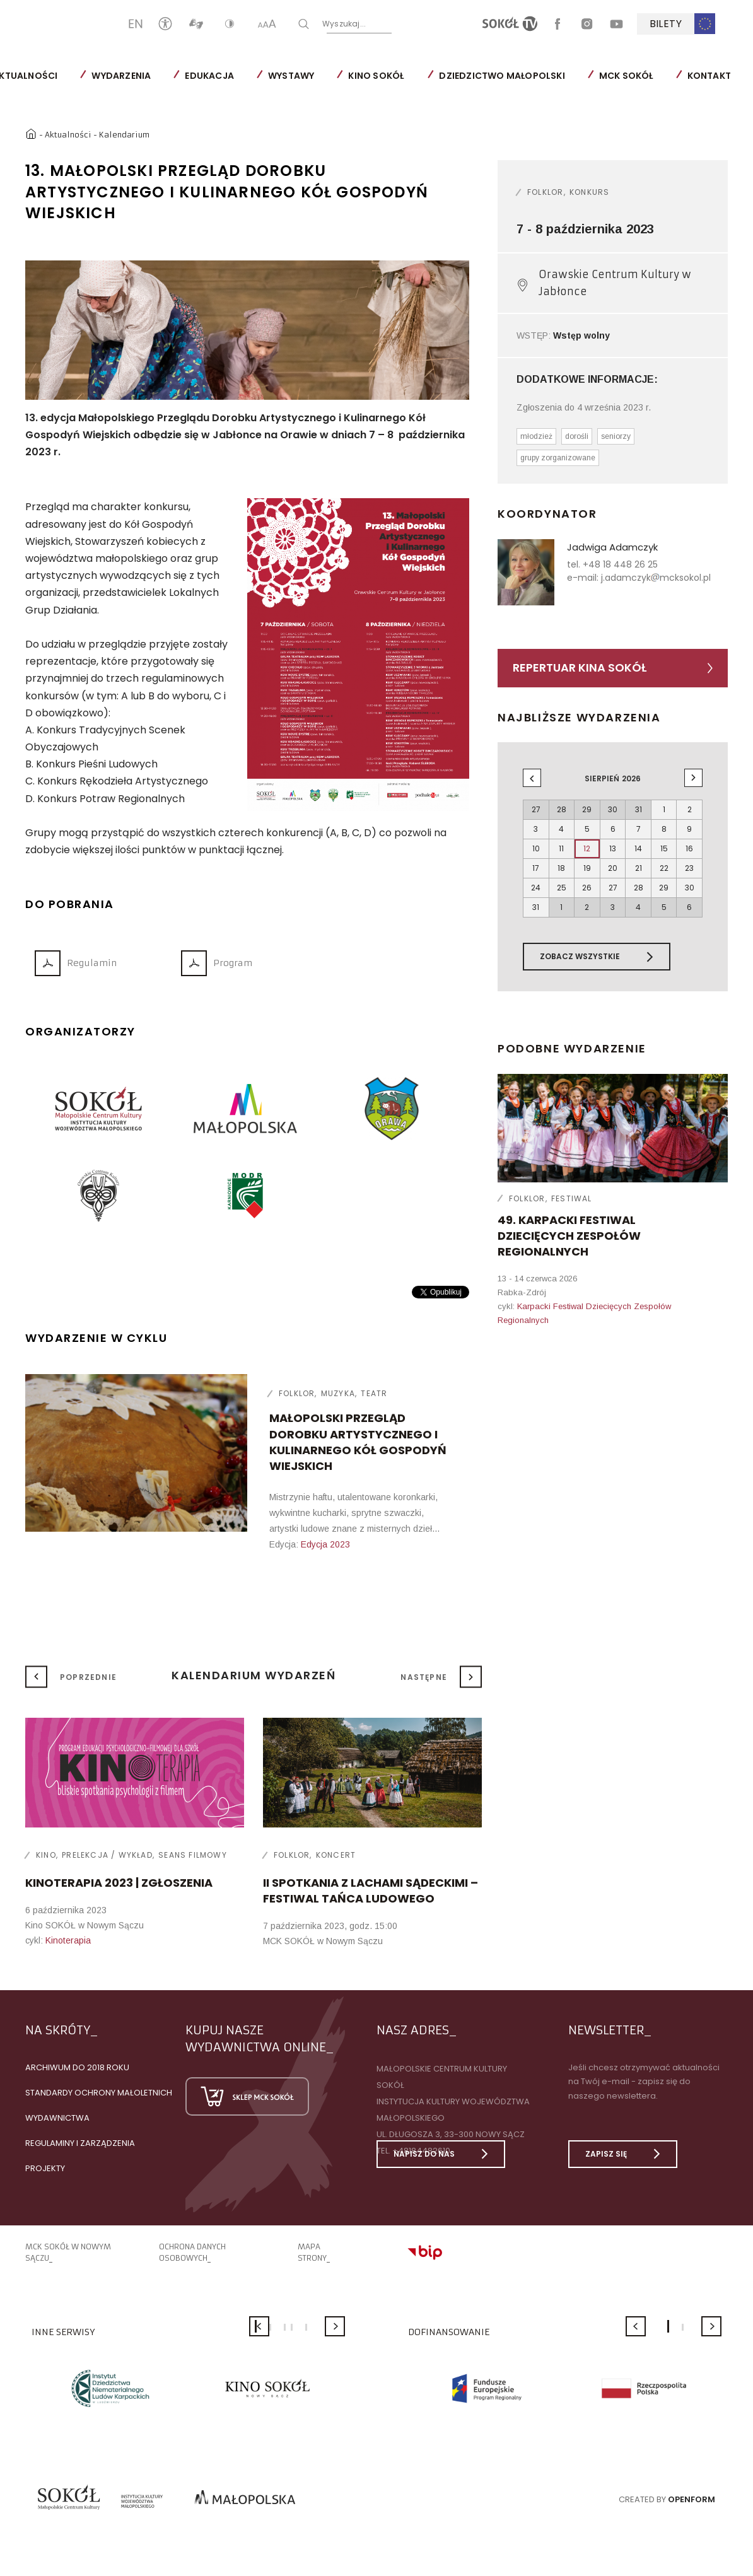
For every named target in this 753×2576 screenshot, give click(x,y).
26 (587, 887)
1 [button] (668, 2326)
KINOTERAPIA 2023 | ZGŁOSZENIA (119, 1883)
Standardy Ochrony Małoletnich (98, 2093)
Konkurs (589, 192)
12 (586, 848)
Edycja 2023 (325, 1544)
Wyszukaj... (385, 23)
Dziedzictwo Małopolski (501, 75)
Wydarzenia (121, 75)
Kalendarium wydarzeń (254, 1675)
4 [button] (292, 2327)
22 (664, 868)
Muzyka (338, 1393)
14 (638, 848)
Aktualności (68, 134)
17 (535, 868)
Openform (691, 2499)
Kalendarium (124, 134)
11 (561, 848)
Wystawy (291, 75)
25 (561, 887)
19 (587, 868)
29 (663, 887)
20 (612, 868)
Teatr (374, 1393)
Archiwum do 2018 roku (77, 2067)
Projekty (45, 2168)
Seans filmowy (192, 1855)
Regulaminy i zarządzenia (80, 2143)
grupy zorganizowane (557, 457)
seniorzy (616, 436)
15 (664, 848)
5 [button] (306, 2327)
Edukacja (209, 75)
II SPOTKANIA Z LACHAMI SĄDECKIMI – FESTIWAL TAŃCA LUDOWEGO (370, 1890)
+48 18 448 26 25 (620, 564)
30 (689, 887)
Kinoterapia (68, 1940)
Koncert (336, 1855)
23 (689, 868)
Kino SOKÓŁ (376, 75)
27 (613, 887)
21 (638, 868)
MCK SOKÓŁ (626, 75)
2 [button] (270, 2327)
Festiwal (571, 1198)
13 (612, 848)
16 (689, 848)
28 (638, 887)
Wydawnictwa (57, 2118)
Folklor (297, 1393)
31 (535, 907)
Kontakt (709, 75)
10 (536, 848)
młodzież (536, 436)
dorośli (576, 436)
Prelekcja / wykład (107, 1855)
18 (561, 868)
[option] (247, 330)
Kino (46, 1855)
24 (535, 887)
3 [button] (285, 2327)
